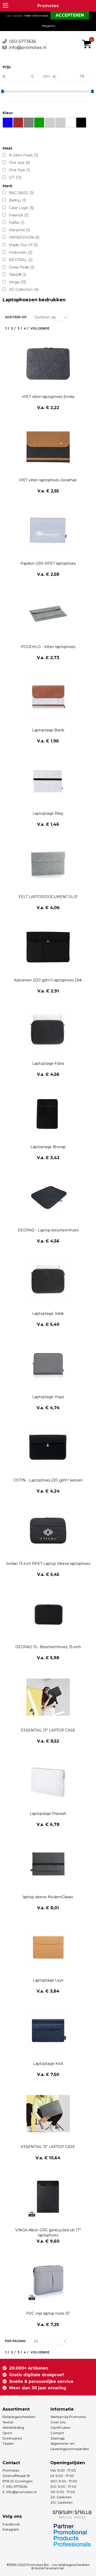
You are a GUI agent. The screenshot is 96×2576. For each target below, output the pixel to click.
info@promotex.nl (28, 47)
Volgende (39, 328)
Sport (7, 2433)
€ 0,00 (88, 37)
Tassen (8, 2443)
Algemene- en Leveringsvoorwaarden (69, 2446)
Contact (57, 2433)
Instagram (11, 2529)
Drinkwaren (12, 2438)
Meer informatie (36, 15)
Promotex (48, 5)
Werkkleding (13, 2427)
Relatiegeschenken (19, 2417)
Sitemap (57, 2438)
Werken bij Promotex (68, 2417)
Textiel (8, 2422)
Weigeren (48, 26)
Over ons (58, 2422)
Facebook (11, 2524)
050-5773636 (22, 41)
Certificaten (60, 2427)
